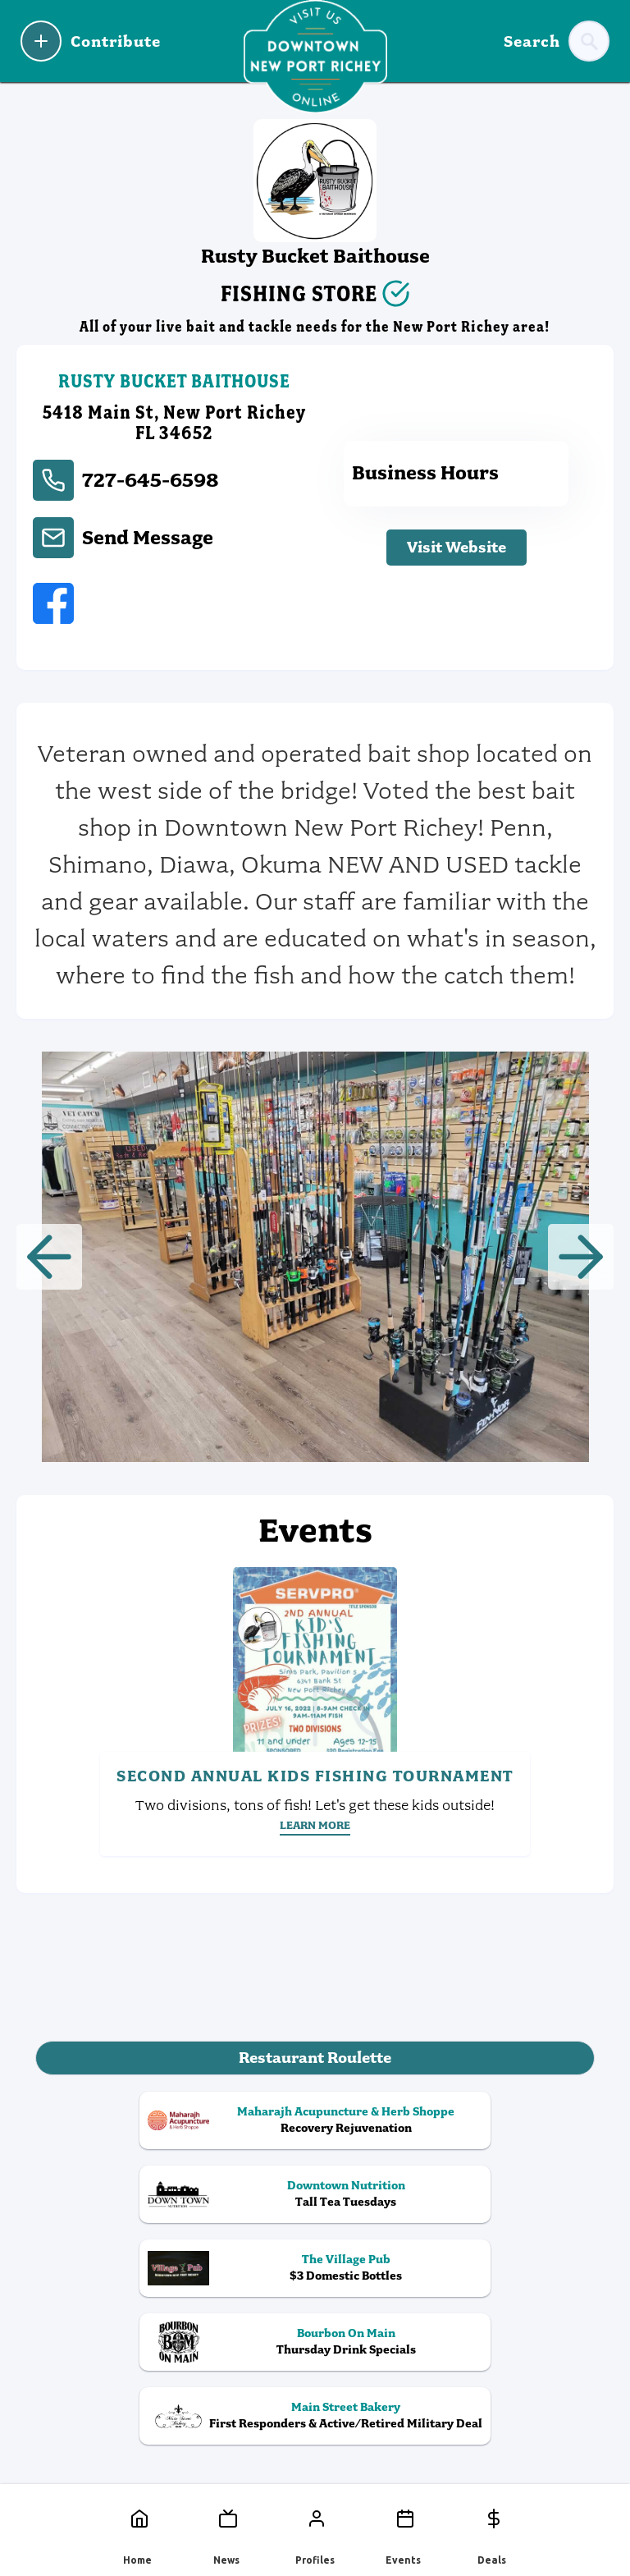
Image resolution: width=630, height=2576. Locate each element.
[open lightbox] (315, 1257)
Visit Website (456, 547)
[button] (49, 1257)
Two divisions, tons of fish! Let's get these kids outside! (315, 1805)
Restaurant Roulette (315, 2057)
